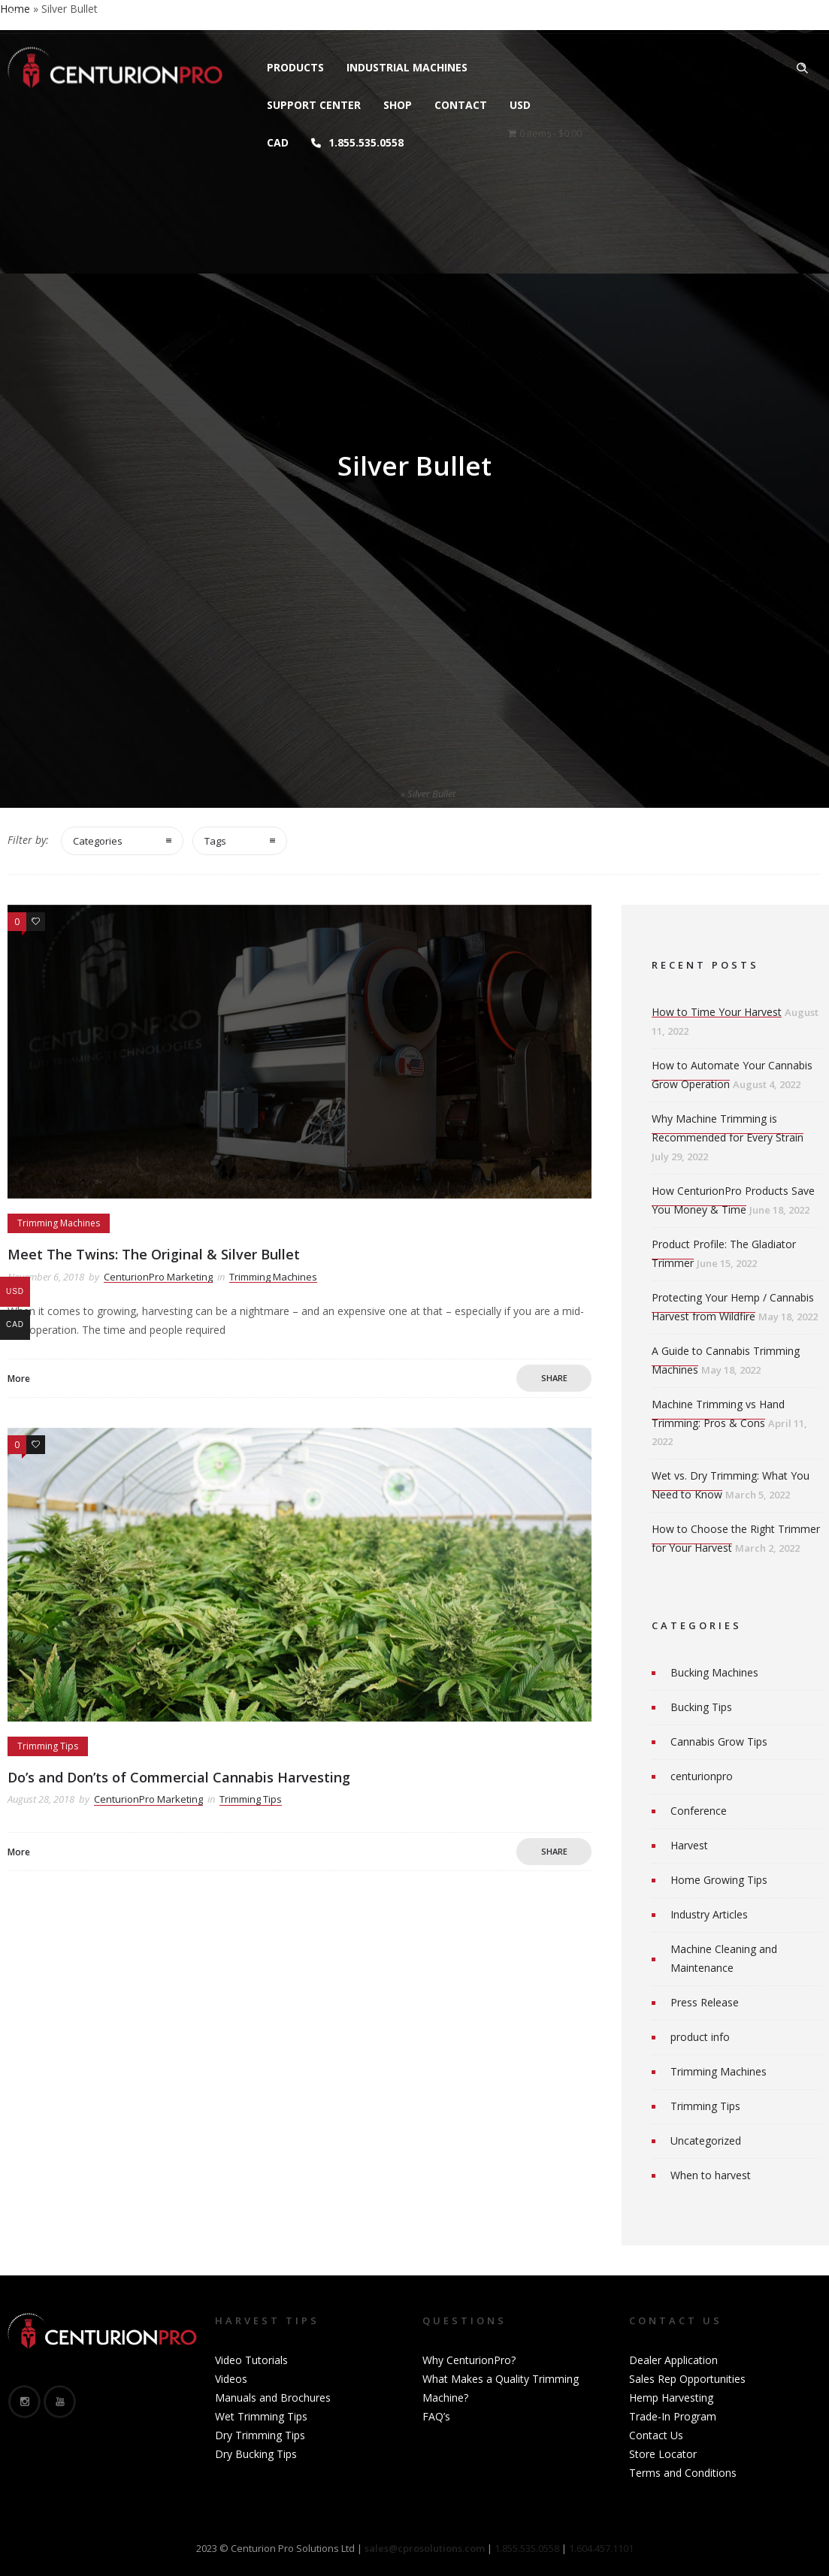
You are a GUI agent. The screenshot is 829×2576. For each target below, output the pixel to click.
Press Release (704, 2002)
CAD (278, 142)
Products (295, 67)
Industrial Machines (406, 67)
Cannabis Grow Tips (718, 1741)
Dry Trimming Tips (260, 2435)
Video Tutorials (251, 2360)
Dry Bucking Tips (256, 2454)
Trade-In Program (672, 2416)
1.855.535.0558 (357, 142)
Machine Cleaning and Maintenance (723, 1958)
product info (700, 2037)
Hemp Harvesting (671, 2397)
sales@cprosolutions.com (192, 16)
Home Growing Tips (718, 1880)
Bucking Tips (701, 1707)
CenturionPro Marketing (158, 1276)
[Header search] (802, 68)
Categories (98, 841)
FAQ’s (436, 2416)
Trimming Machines (718, 2071)
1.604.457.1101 (601, 2548)
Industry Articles (709, 1914)
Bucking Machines (714, 1672)
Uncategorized (705, 2140)
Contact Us (656, 2435)
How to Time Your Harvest (717, 1012)
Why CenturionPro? (469, 2360)
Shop (397, 105)
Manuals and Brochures (273, 2397)
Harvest (689, 1845)
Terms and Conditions (683, 2473)
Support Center (314, 105)
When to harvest (710, 2175)
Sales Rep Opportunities (687, 2379)
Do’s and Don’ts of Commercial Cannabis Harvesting (179, 1777)
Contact (460, 105)
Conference (698, 1811)
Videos (231, 2379)
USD (520, 105)
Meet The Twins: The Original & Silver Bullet (154, 1254)
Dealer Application (673, 2360)
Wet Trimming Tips (261, 2416)
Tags (215, 841)
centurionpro (701, 1776)
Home (386, 793)
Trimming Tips (705, 2106)
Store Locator (663, 2454)
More (19, 1378)
